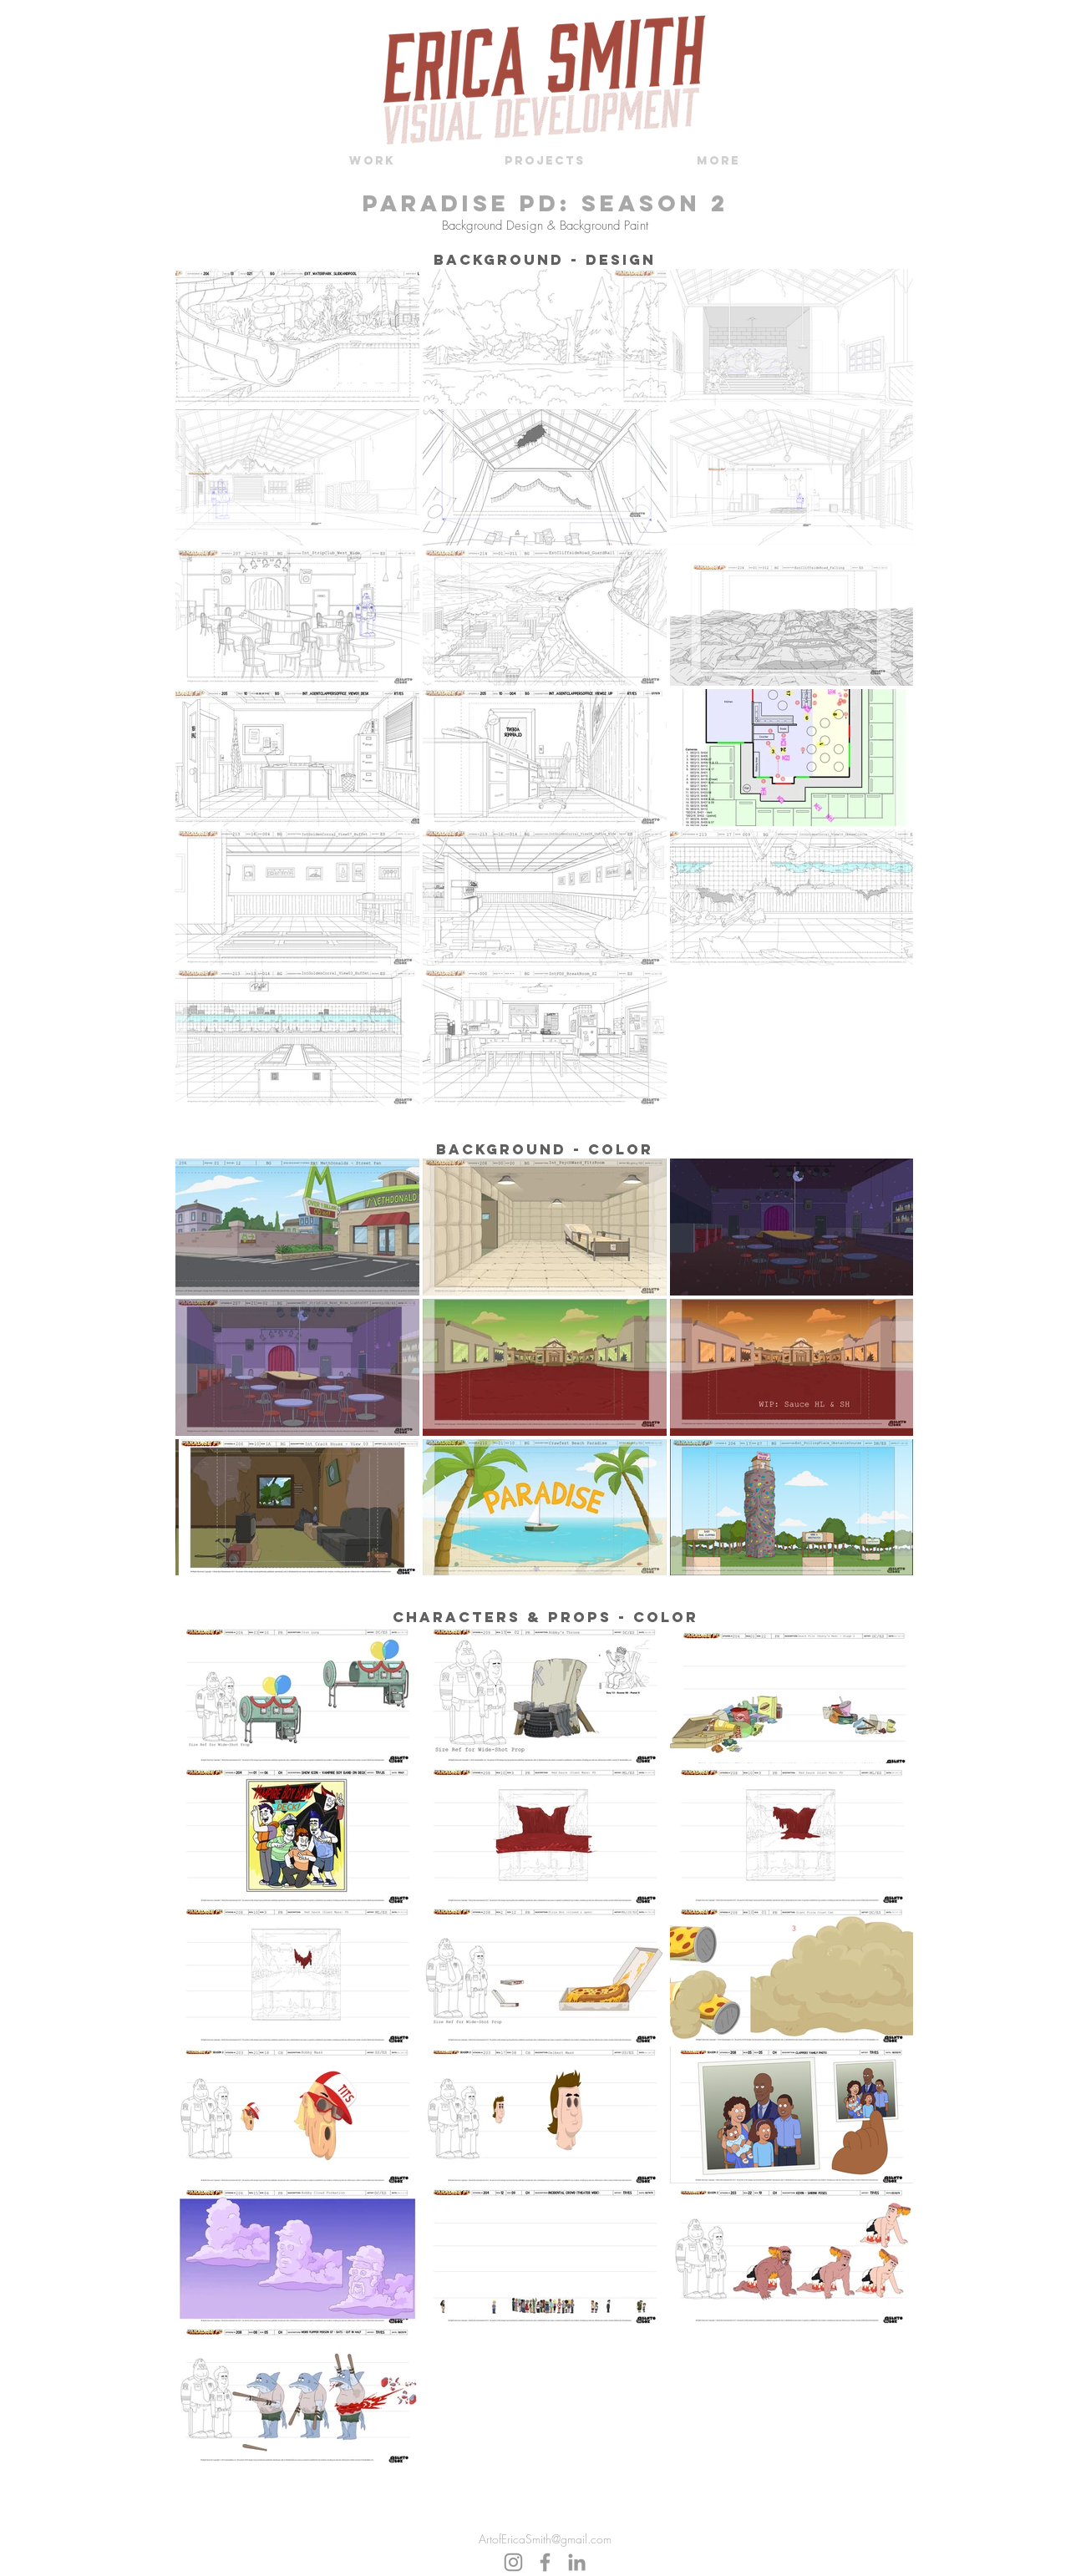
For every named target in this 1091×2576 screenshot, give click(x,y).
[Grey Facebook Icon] (545, 2562)
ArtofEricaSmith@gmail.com (545, 2539)
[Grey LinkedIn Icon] (577, 2562)
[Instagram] (513, 2562)
